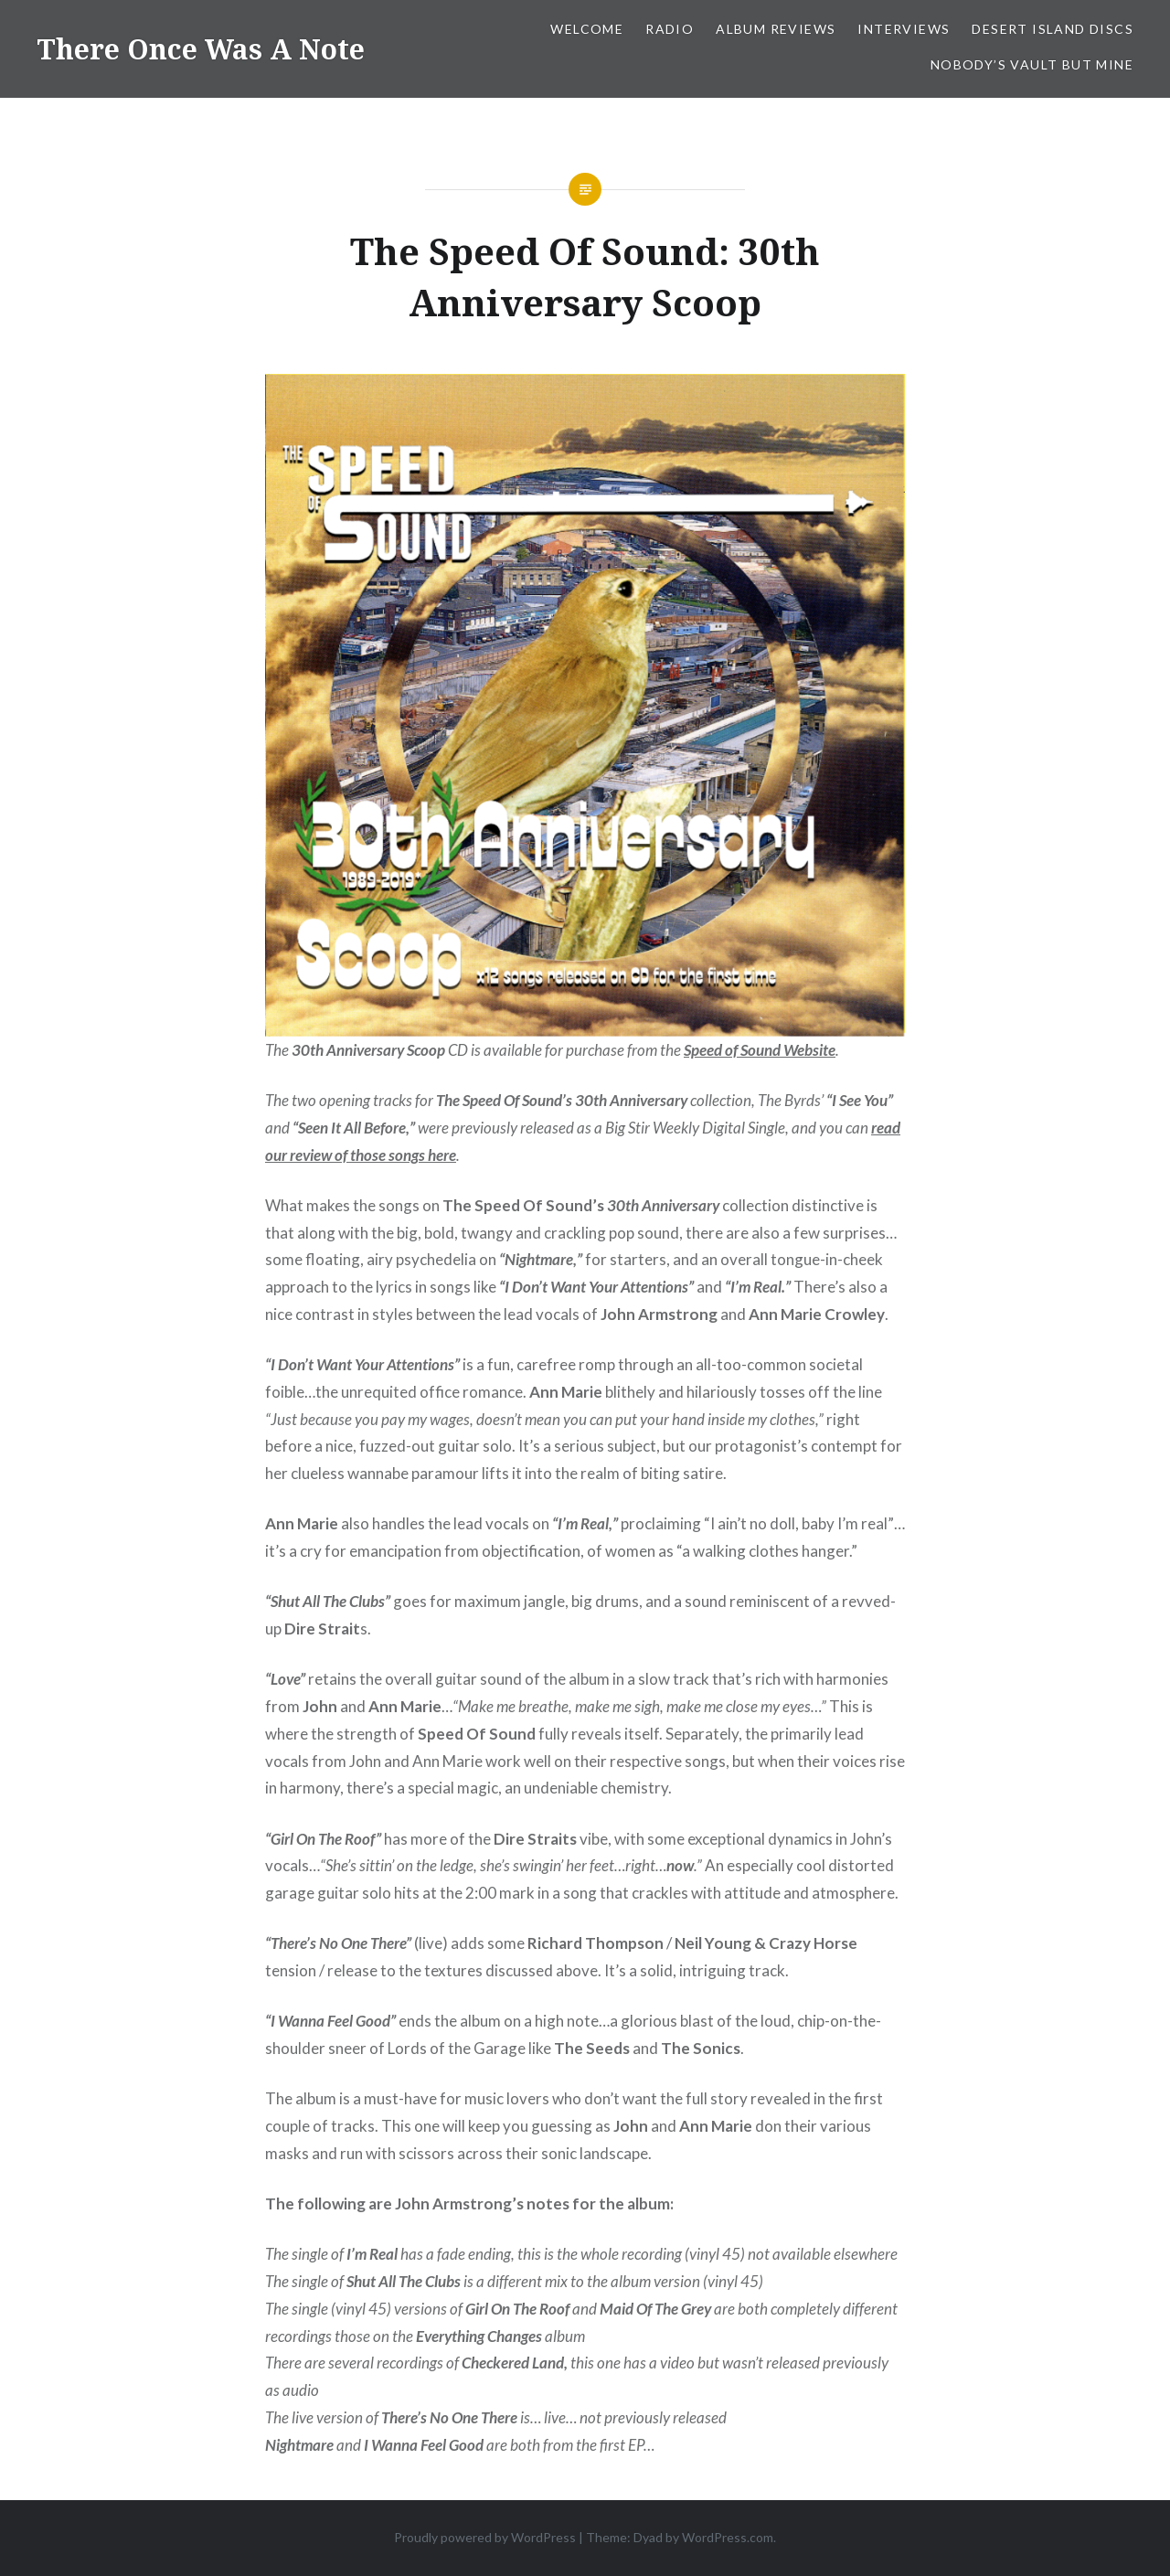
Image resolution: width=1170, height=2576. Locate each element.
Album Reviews (775, 29)
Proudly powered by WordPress (485, 2537)
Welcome (586, 29)
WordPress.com (727, 2537)
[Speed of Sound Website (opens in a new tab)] (759, 1049)
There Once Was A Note (201, 49)
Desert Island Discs (1052, 29)
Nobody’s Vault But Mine (1032, 64)
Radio (669, 29)
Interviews (903, 29)
